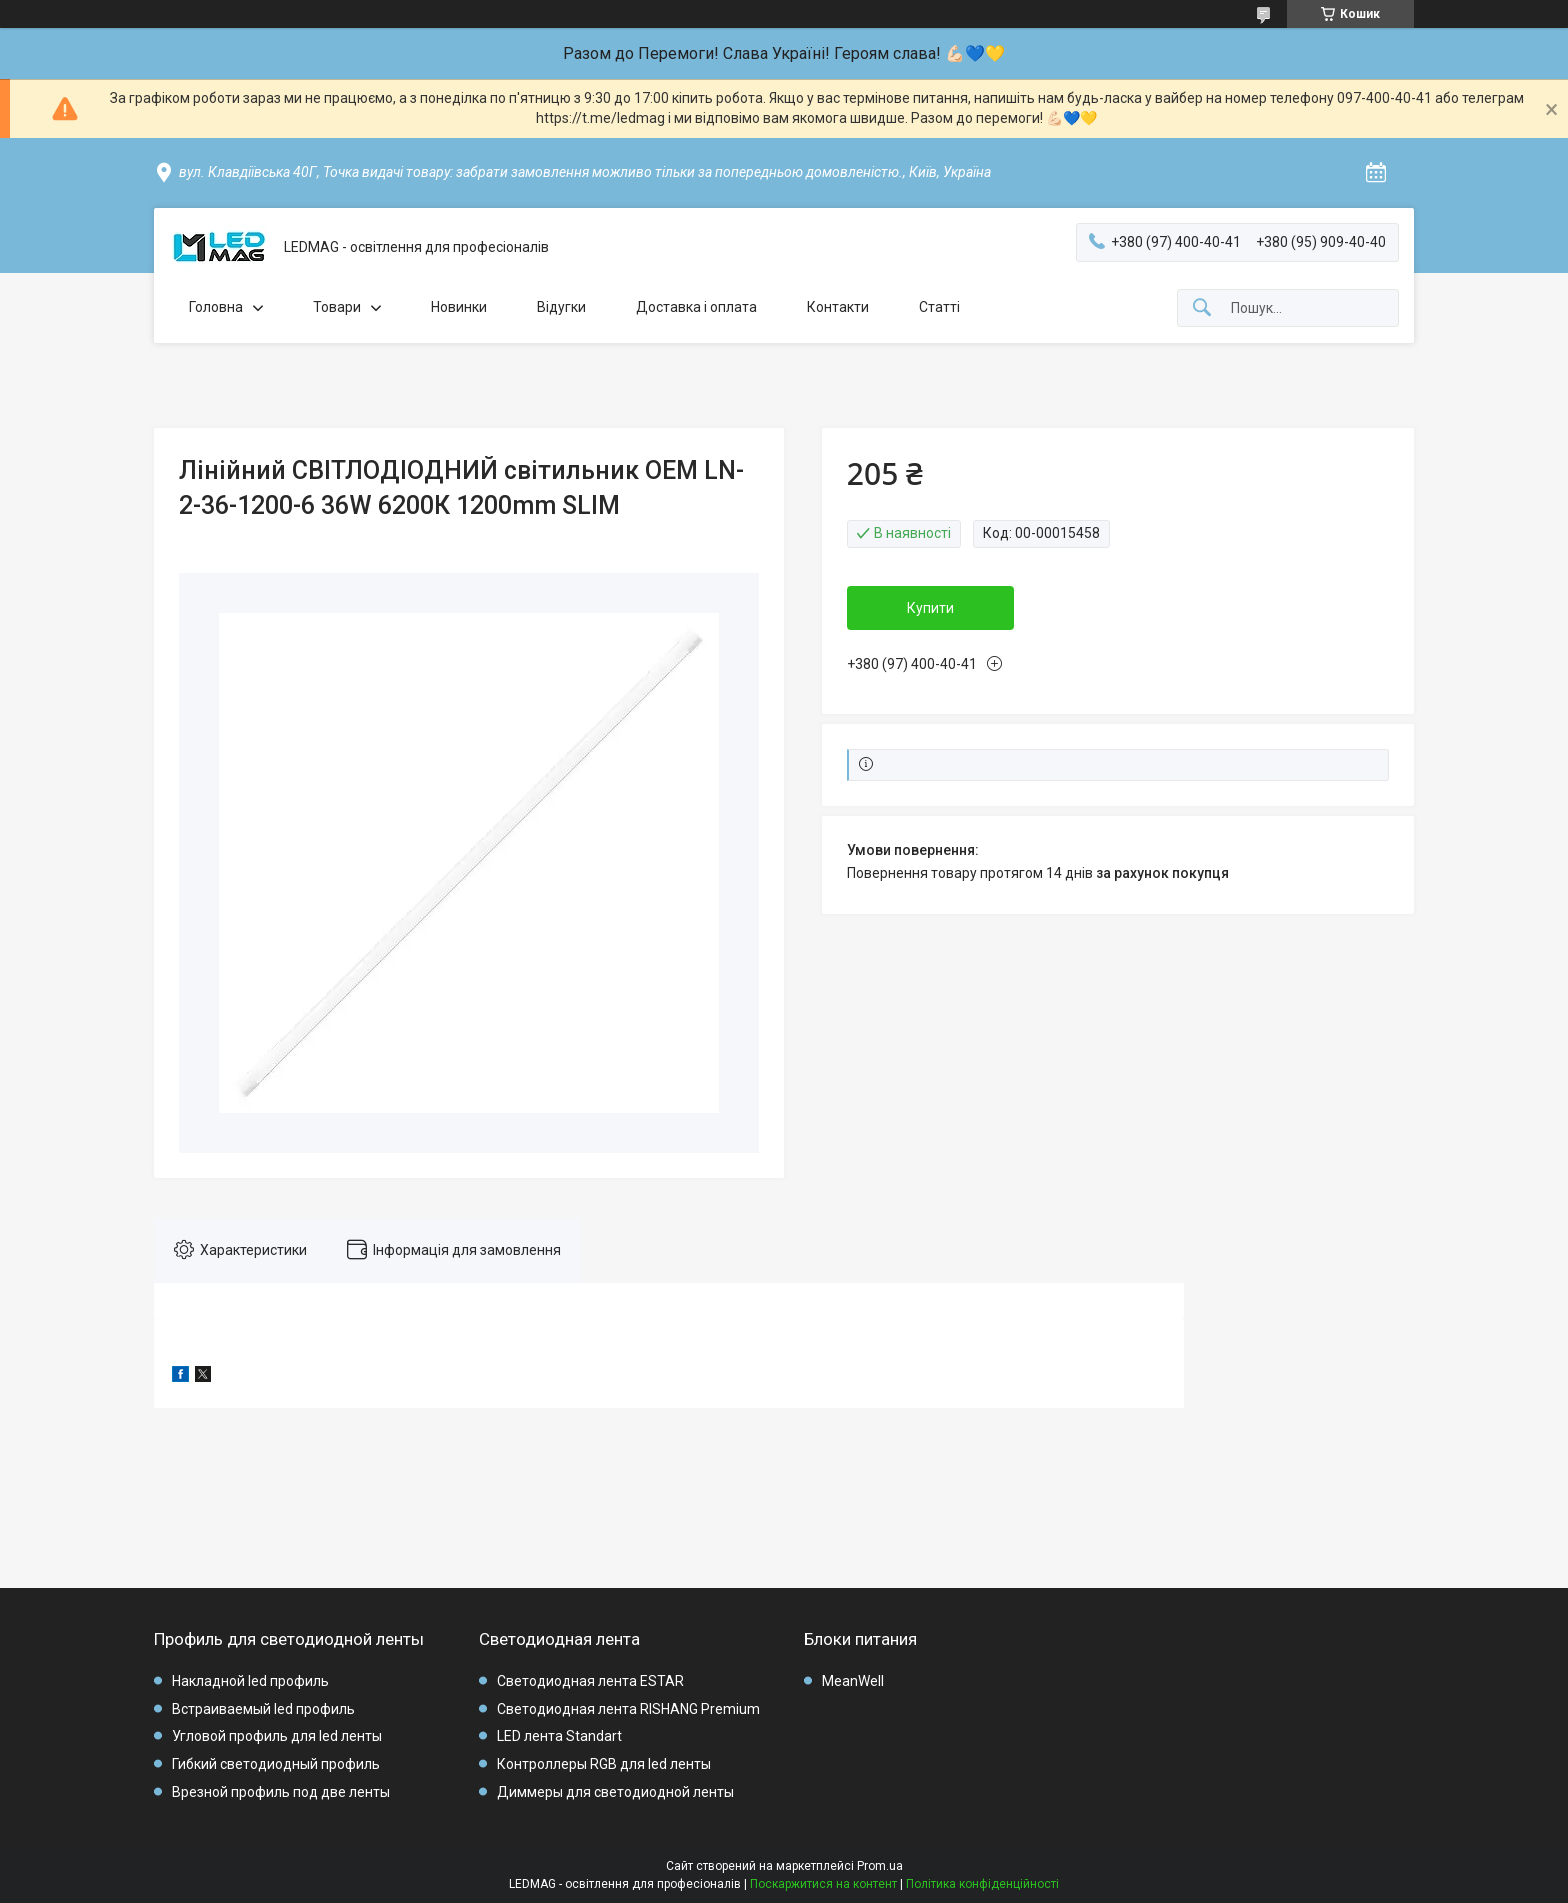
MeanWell (853, 1681)
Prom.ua (880, 1866)
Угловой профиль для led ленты (277, 1736)
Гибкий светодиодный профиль (276, 1764)
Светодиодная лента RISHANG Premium (628, 1709)
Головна (216, 307)
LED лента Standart (559, 1736)
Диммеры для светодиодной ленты (615, 1792)
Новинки (459, 307)
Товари (337, 307)
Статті (939, 307)
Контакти (838, 307)
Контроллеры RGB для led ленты (604, 1764)
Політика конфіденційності (982, 1884)
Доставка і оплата (696, 307)
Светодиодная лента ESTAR (590, 1681)
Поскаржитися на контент (823, 1884)
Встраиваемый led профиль (263, 1709)
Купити (930, 608)
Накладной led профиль (250, 1681)
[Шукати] (1202, 308)
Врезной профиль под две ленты (281, 1792)
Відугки (561, 307)
